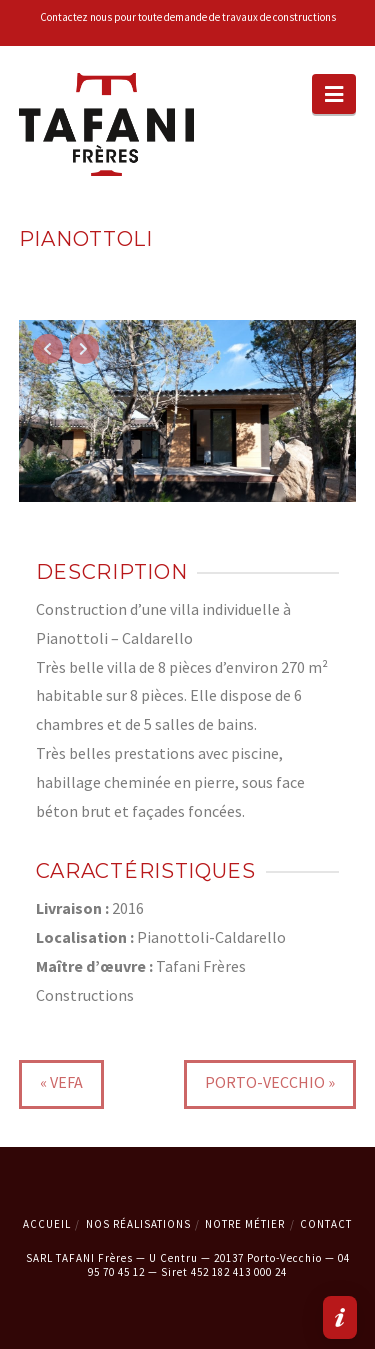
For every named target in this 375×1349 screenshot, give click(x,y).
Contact (326, 1224)
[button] (334, 94)
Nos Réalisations (138, 1224)
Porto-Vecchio (265, 1082)
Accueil (47, 1224)
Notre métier (245, 1224)
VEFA (66, 1082)
